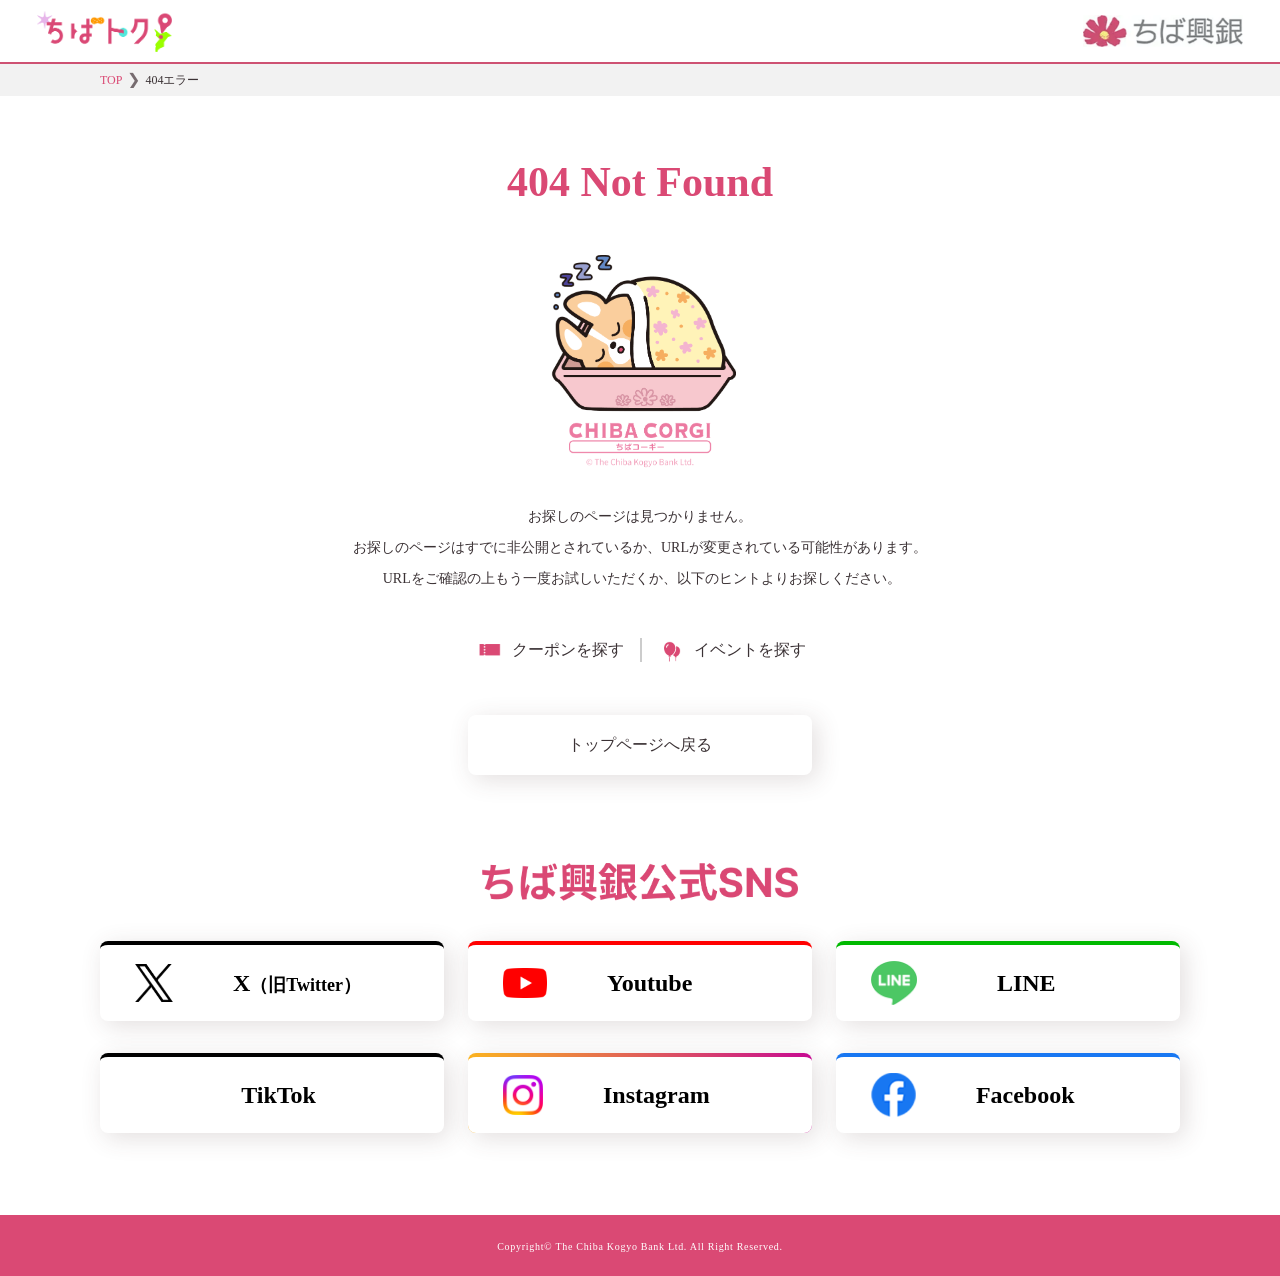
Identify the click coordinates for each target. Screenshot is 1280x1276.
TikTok (278, 1095)
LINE (963, 983)
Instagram (606, 1095)
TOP (111, 80)
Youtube (597, 983)
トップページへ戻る (640, 744)
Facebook (973, 1095)
